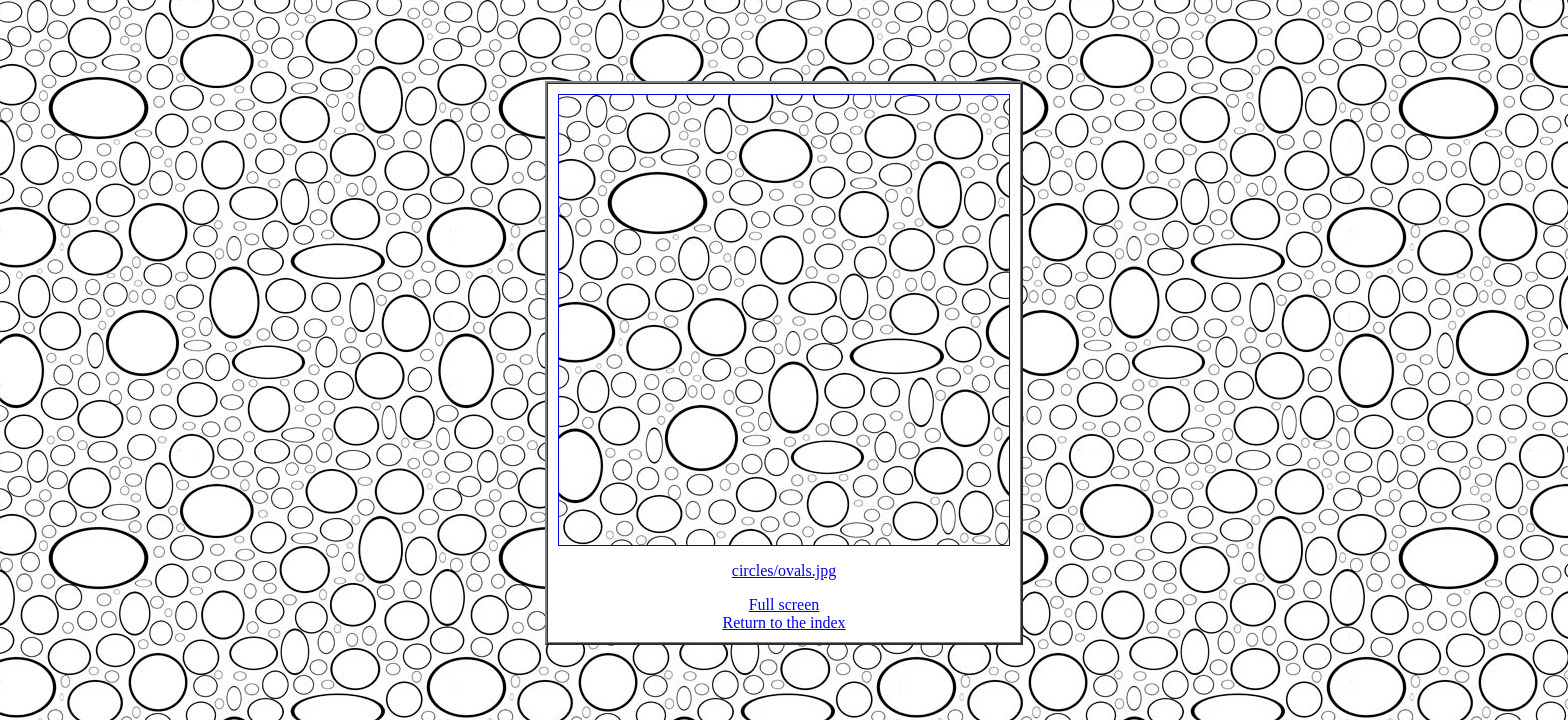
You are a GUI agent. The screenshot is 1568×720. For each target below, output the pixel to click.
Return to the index (783, 634)
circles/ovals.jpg (784, 582)
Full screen (784, 616)
